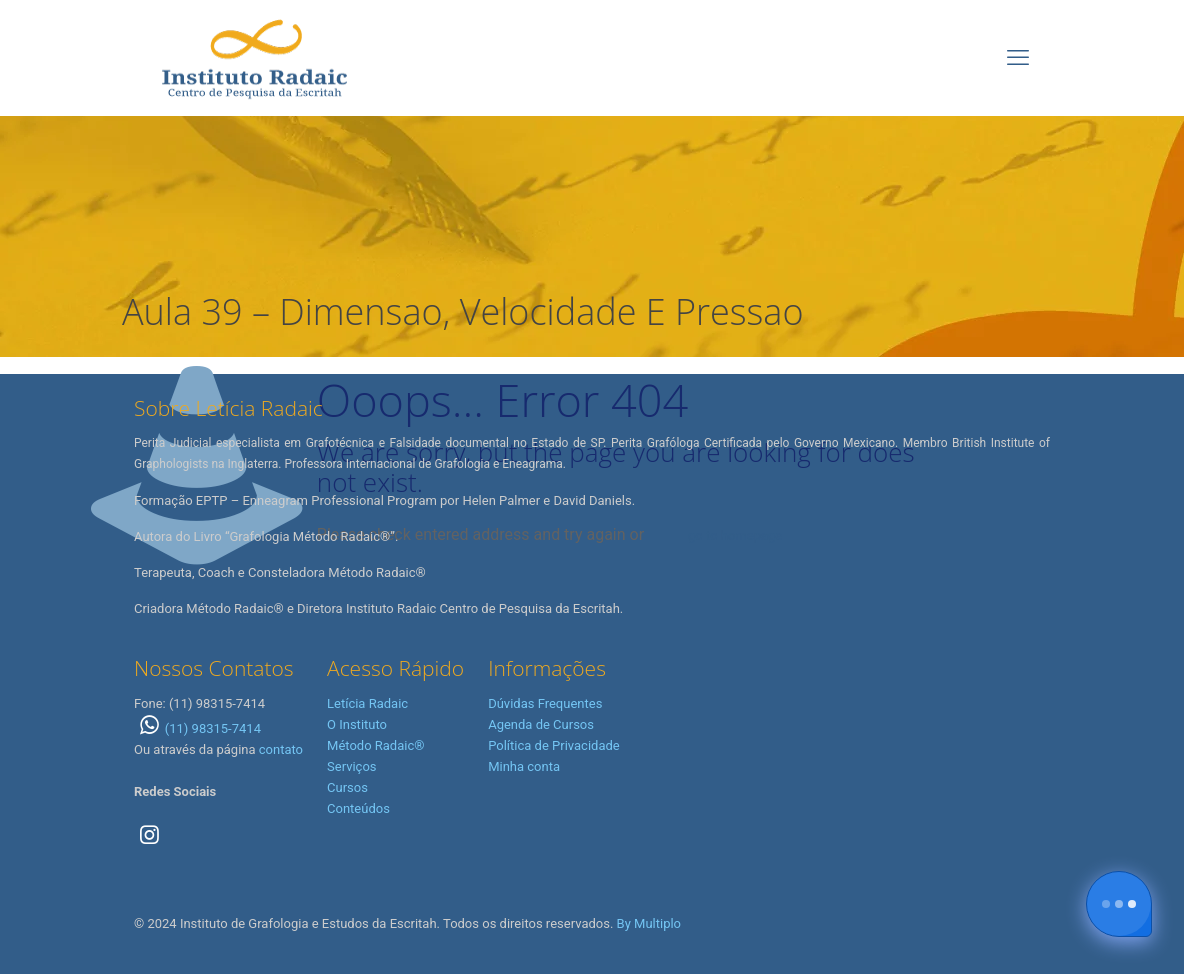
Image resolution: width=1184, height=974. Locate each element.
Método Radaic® (375, 745)
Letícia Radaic (367, 703)
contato (281, 749)
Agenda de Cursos (541, 724)
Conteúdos (358, 808)
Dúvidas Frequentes (545, 703)
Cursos (347, 787)
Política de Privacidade (554, 745)
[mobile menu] (1018, 58)
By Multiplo (649, 923)
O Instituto (357, 724)
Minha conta (524, 766)
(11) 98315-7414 (197, 728)
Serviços (352, 766)
